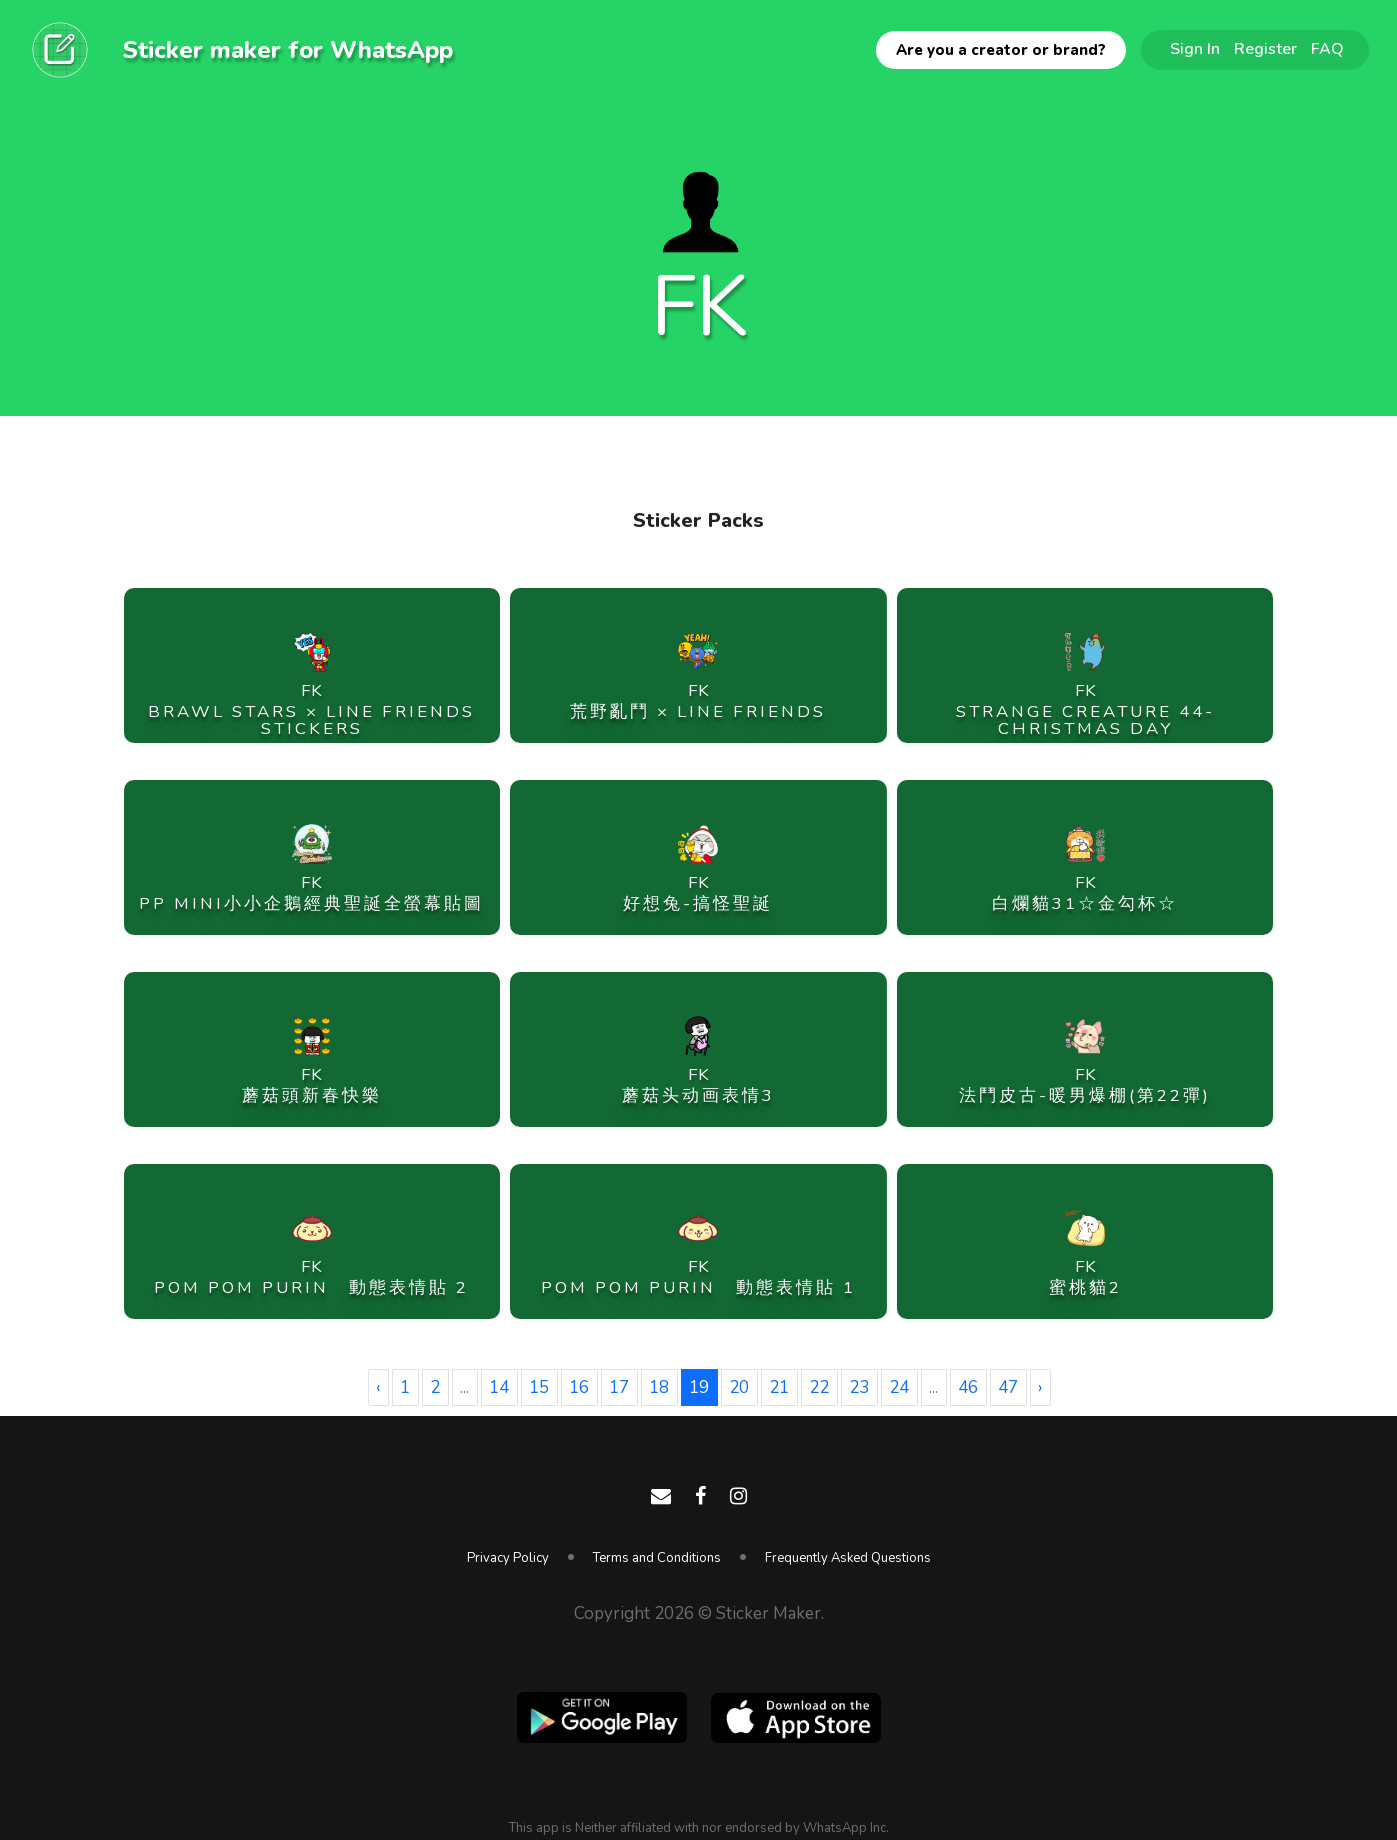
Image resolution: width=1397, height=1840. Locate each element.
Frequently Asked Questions (848, 1558)
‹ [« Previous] (378, 1387)
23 (859, 1387)
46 (968, 1387)
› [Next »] (1040, 1387)
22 (819, 1387)
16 (579, 1387)
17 (619, 1387)
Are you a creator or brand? (1001, 50)
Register (1265, 49)
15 (539, 1387)
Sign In (1195, 49)
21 (779, 1387)
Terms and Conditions (657, 1558)
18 (659, 1387)
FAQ (1327, 49)
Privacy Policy (508, 1558)
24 (899, 1387)
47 (1008, 1387)
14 (499, 1387)
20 (739, 1387)
